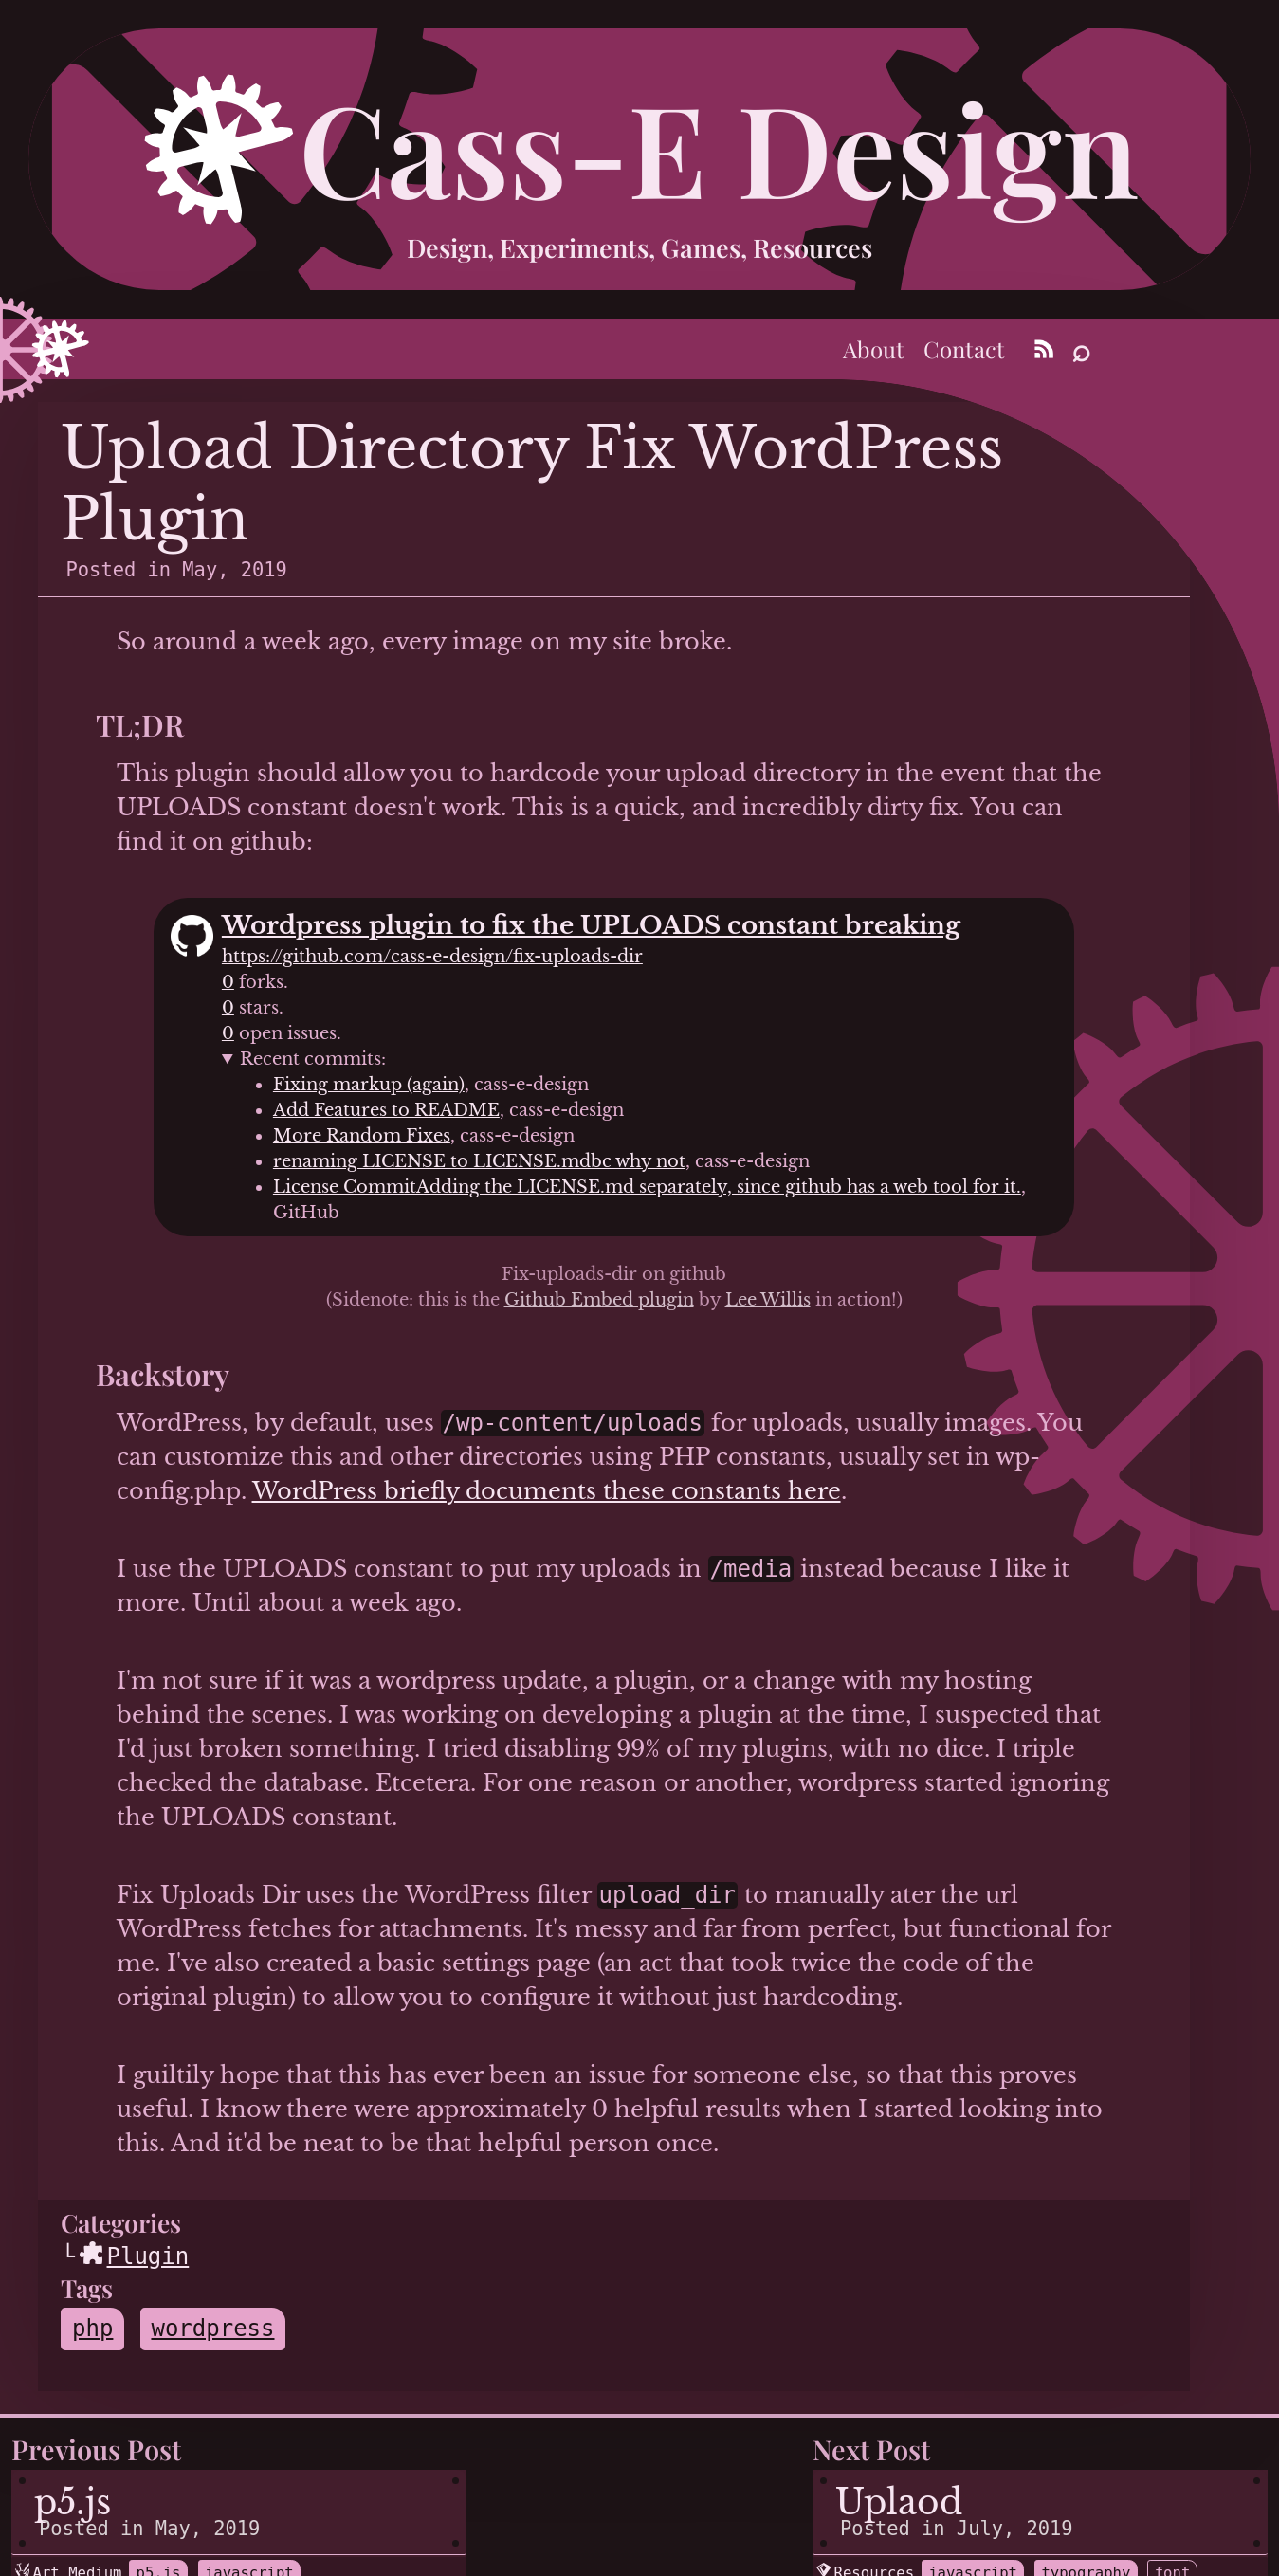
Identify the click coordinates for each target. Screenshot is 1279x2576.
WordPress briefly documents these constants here (546, 1491)
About (873, 349)
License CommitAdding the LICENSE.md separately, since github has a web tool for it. (647, 1187)
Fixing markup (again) (369, 1084)
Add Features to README (386, 1110)
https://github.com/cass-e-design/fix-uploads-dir (432, 956)
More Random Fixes (361, 1135)
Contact (964, 349)
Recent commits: (313, 1059)
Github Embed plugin (599, 1299)
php (92, 2328)
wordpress (212, 2328)
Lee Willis (768, 1299)
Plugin (135, 2255)
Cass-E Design (719, 146)
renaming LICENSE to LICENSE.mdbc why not (479, 1161)
